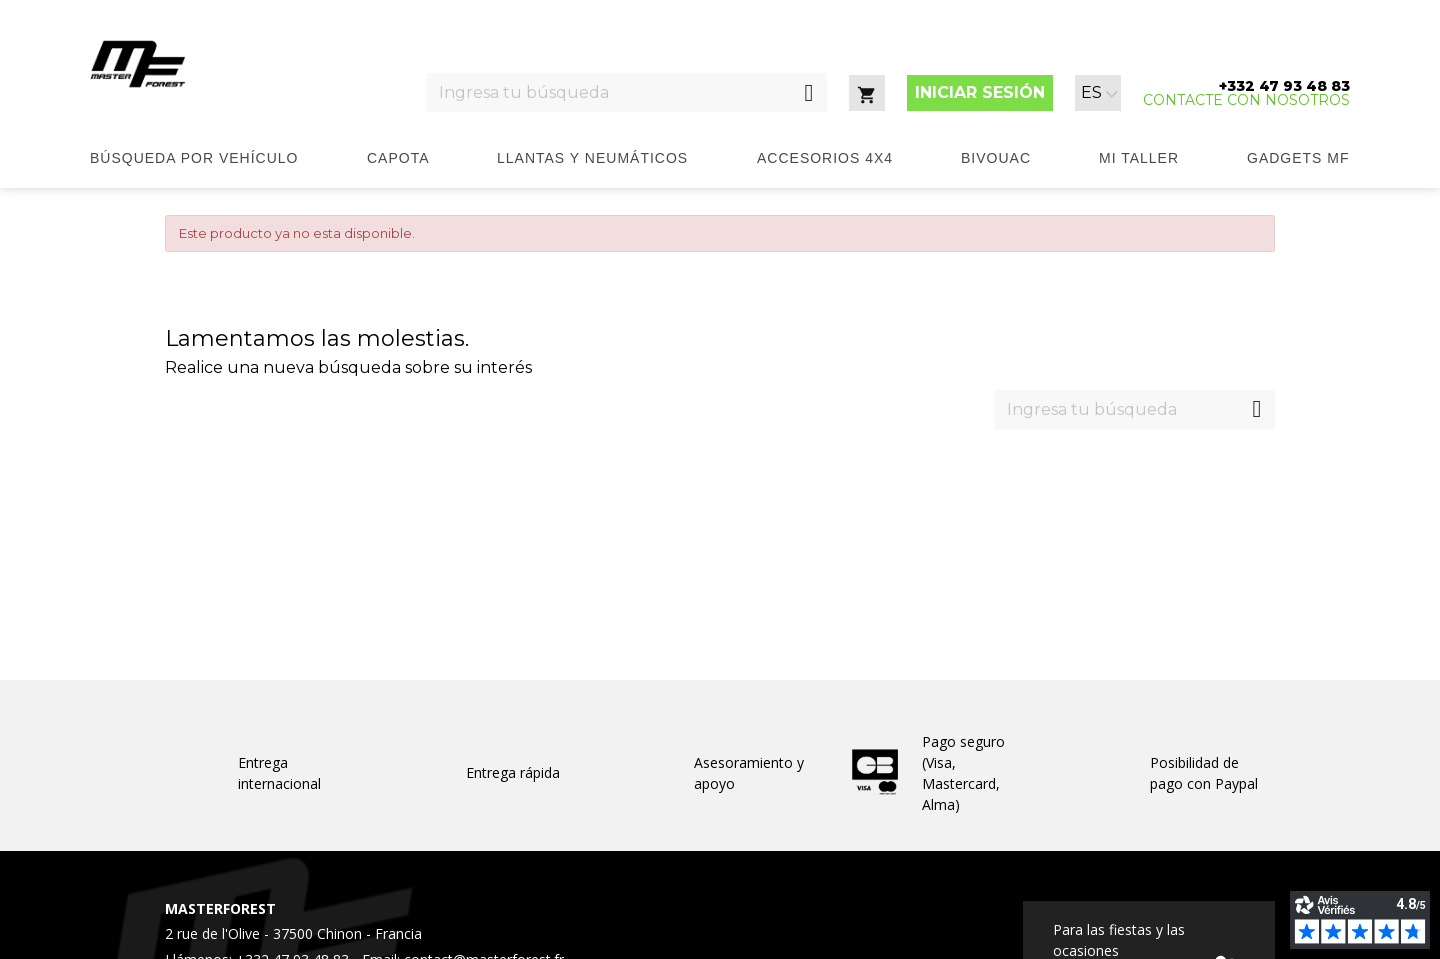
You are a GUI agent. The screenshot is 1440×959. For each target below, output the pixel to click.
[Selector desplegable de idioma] (1099, 93)
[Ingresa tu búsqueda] (609, 92)
